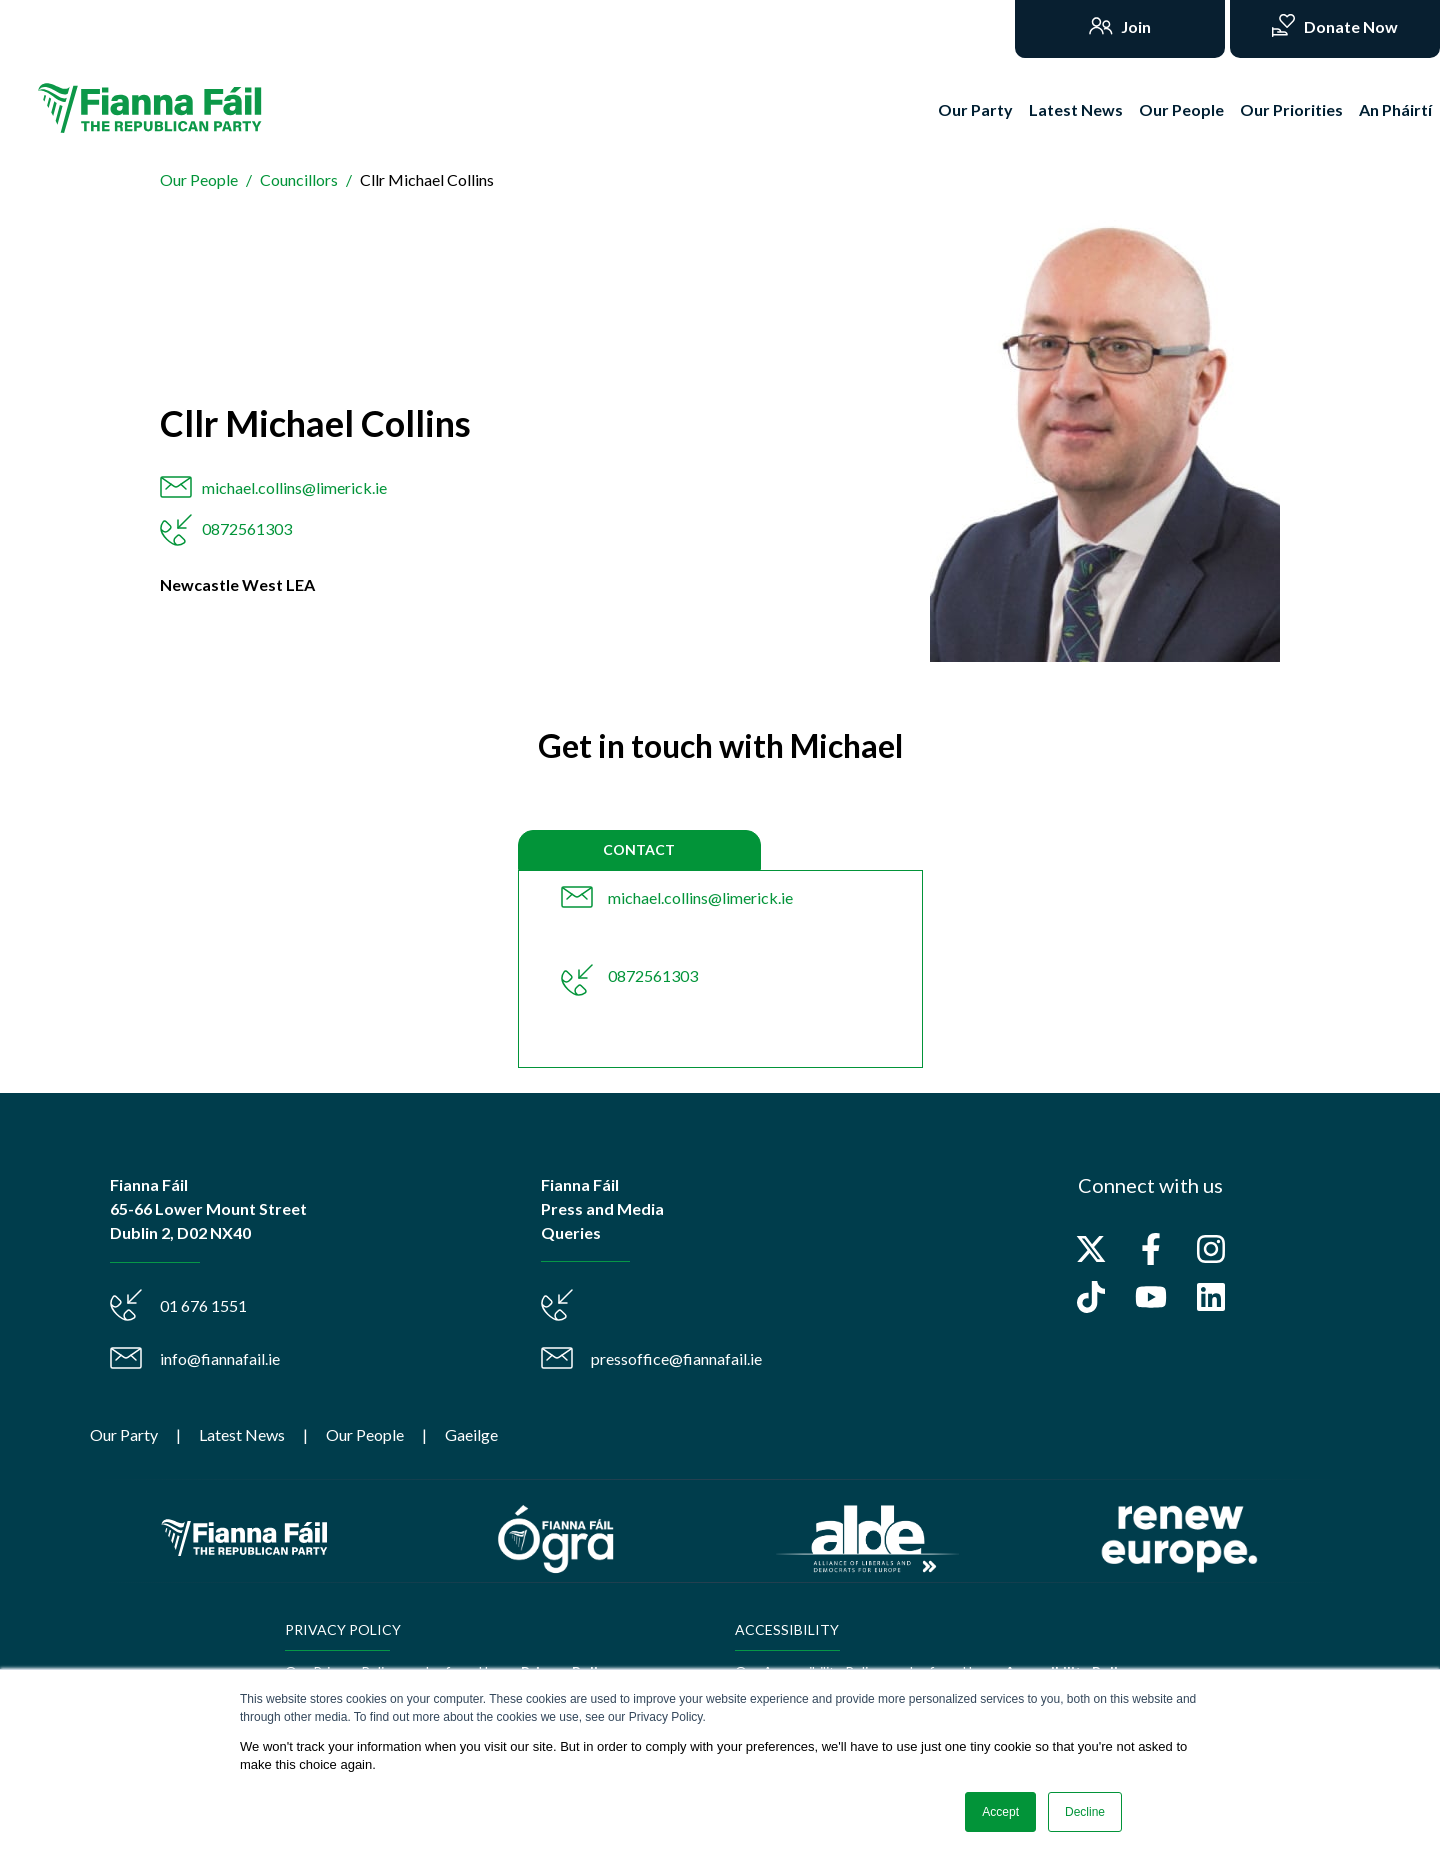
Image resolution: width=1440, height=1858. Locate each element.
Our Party (975, 109)
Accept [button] (1000, 1812)
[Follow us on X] (1091, 1249)
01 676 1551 (203, 1305)
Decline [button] (1085, 1812)
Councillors (299, 179)
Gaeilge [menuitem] (471, 1434)
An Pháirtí (1395, 109)
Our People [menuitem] (365, 1434)
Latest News (1076, 109)
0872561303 (247, 528)
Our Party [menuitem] (124, 1434)
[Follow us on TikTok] (1091, 1297)
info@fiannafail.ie (220, 1358)
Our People (1181, 109)
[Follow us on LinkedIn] (1211, 1297)
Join (1134, 26)
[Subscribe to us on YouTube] (1151, 1297)
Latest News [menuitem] (242, 1434)
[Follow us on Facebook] (1151, 1249)
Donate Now (1349, 26)
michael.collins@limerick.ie (294, 487)
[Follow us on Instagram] (1211, 1249)
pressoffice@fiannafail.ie (676, 1358)
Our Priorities (1291, 109)
